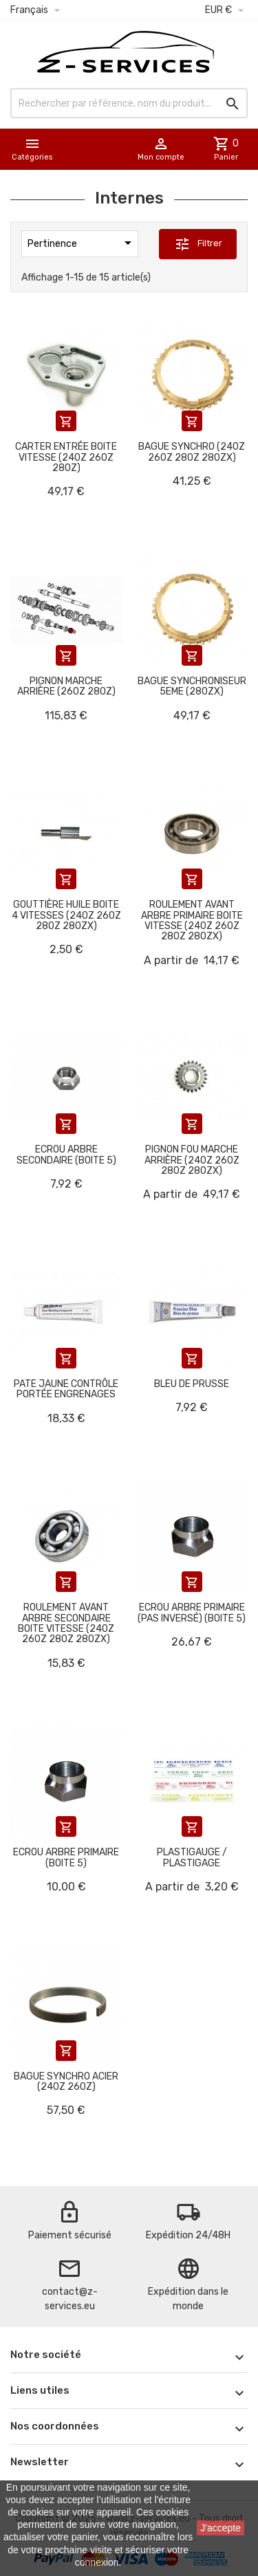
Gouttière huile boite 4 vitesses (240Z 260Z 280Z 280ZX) (66, 915)
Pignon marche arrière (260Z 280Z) (66, 686)
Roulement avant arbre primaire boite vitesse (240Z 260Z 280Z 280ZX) (192, 920)
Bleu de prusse (191, 1384)
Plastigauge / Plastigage (192, 1857)
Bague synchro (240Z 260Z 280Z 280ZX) (191, 452)
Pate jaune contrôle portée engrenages (66, 1389)
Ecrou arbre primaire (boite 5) (66, 1857)
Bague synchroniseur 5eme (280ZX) (192, 686)
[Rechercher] (129, 103)
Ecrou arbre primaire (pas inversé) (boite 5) (192, 1613)
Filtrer (198, 244)
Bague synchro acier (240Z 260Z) (66, 2082)
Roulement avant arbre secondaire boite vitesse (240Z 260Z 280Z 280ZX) (66, 1623)
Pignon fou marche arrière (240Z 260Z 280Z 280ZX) (191, 1160)
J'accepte (220, 2527)
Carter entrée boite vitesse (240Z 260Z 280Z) (66, 457)
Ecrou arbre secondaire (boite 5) (66, 1155)
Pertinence (82, 242)
